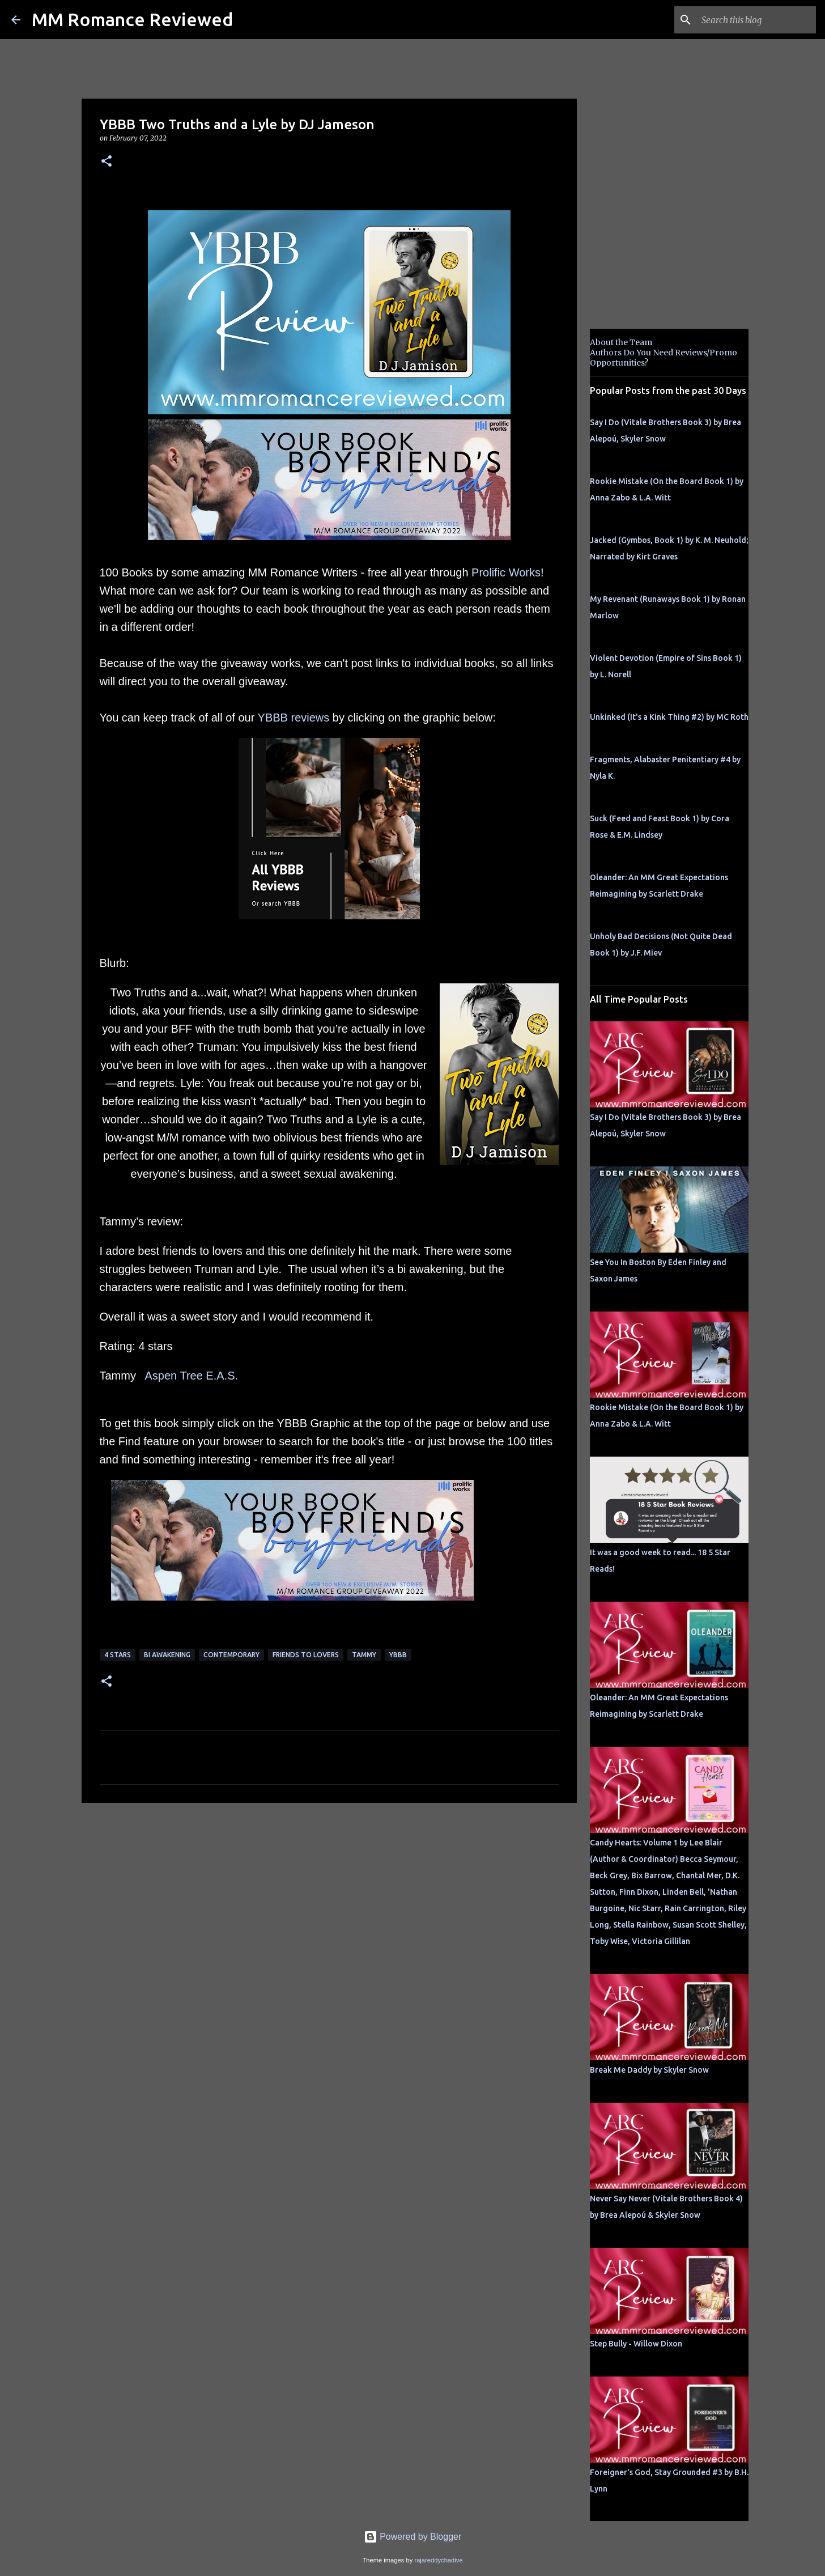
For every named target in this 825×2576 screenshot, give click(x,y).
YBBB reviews (294, 717)
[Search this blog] (756, 19)
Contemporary (231, 1654)
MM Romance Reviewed (132, 19)
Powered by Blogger (413, 2536)
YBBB (398, 1654)
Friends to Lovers (306, 1654)
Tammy (364, 1654)
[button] (106, 161)
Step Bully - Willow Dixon (636, 2343)
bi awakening (167, 1654)
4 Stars (117, 1654)
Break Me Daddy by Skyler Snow (649, 2069)
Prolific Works (506, 572)
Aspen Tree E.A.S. (192, 1375)
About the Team (621, 342)
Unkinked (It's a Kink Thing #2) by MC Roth (669, 717)
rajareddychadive (438, 2560)
